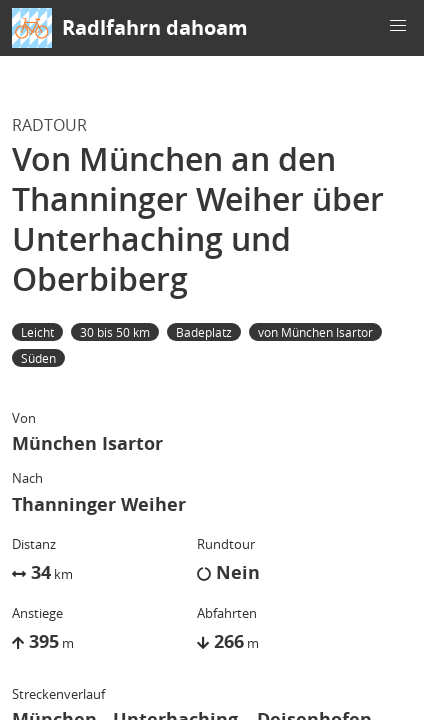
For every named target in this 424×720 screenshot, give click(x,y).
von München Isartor (315, 332)
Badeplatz (204, 332)
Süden (38, 358)
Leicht (37, 332)
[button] (398, 26)
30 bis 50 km (115, 332)
